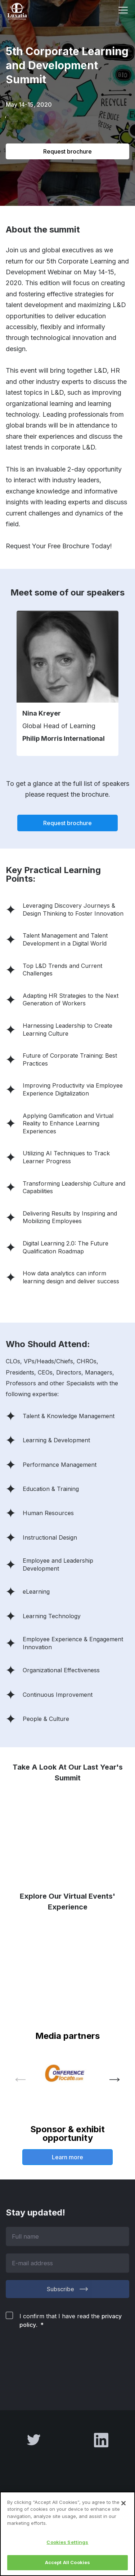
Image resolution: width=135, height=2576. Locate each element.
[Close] (123, 2503)
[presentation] (60, 2361)
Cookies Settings (67, 2542)
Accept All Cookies (67, 2562)
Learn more (67, 2157)
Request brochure (67, 151)
